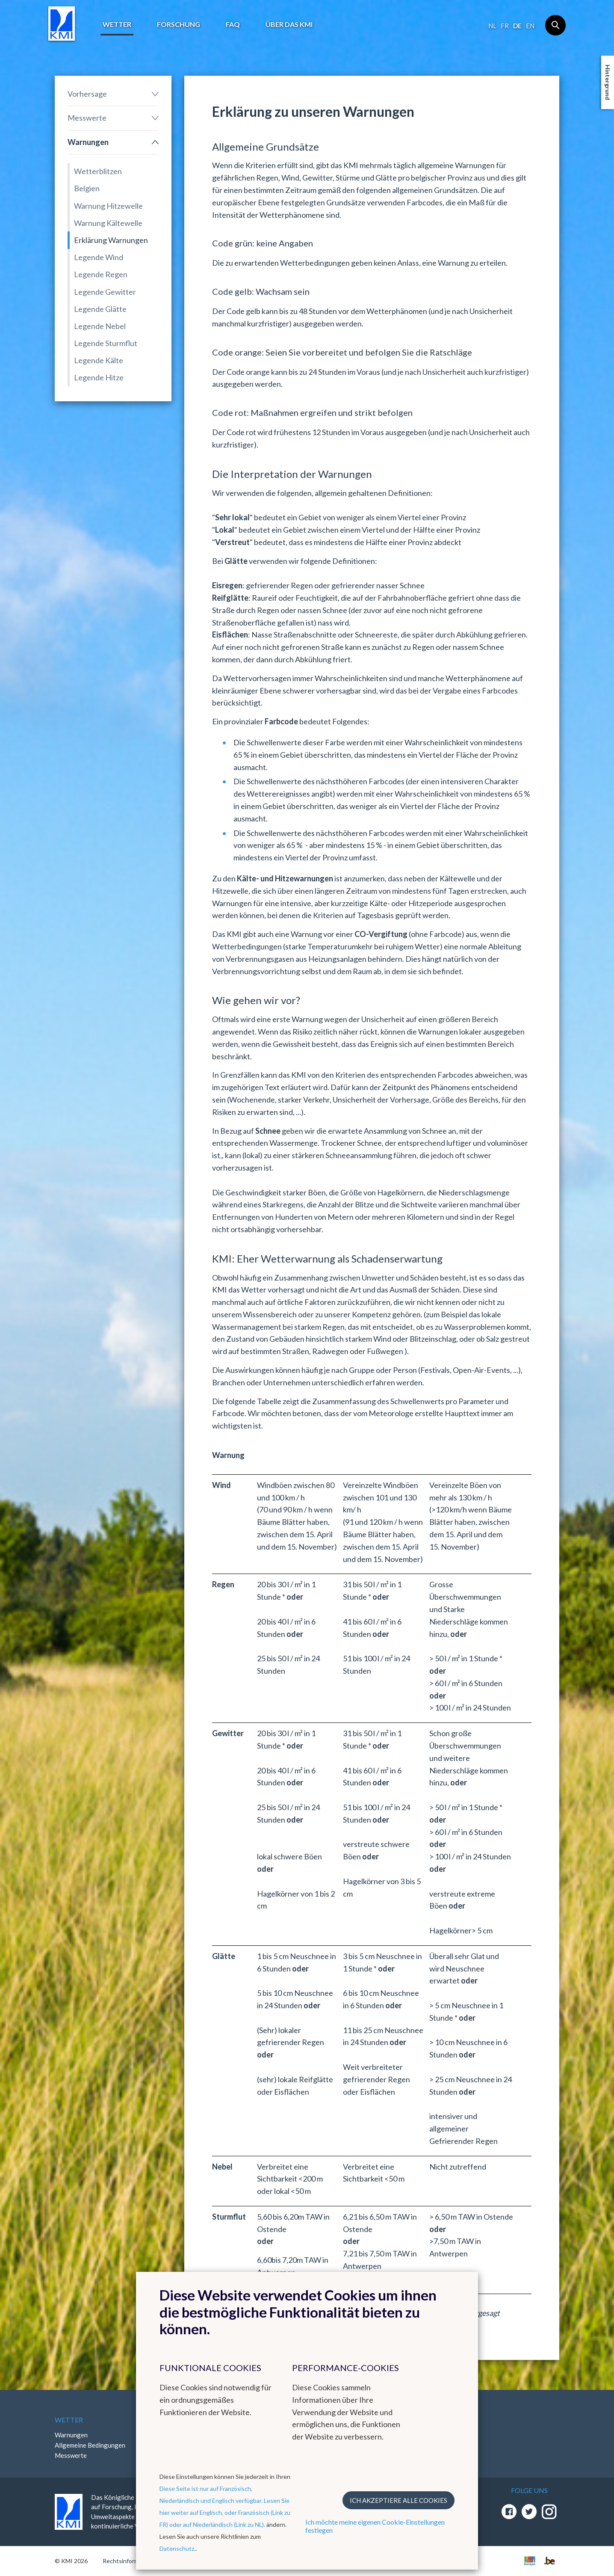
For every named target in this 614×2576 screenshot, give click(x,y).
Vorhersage (87, 93)
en (530, 26)
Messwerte (87, 117)
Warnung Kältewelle (108, 223)
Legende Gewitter (105, 291)
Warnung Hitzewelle (108, 205)
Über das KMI (289, 24)
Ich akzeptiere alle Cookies (398, 2500)
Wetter (117, 24)
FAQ (233, 24)
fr (505, 26)
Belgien (87, 188)
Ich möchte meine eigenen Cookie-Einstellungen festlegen (375, 2526)
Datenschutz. (177, 2548)
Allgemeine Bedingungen (90, 2445)
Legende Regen (100, 274)
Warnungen (88, 142)
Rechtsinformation (128, 2560)
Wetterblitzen (98, 171)
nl (492, 26)
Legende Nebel (100, 326)
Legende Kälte (98, 360)
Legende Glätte (100, 309)
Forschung (178, 24)
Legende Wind (98, 257)
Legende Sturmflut (105, 343)
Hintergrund (607, 82)
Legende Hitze (99, 377)
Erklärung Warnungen (111, 240)
